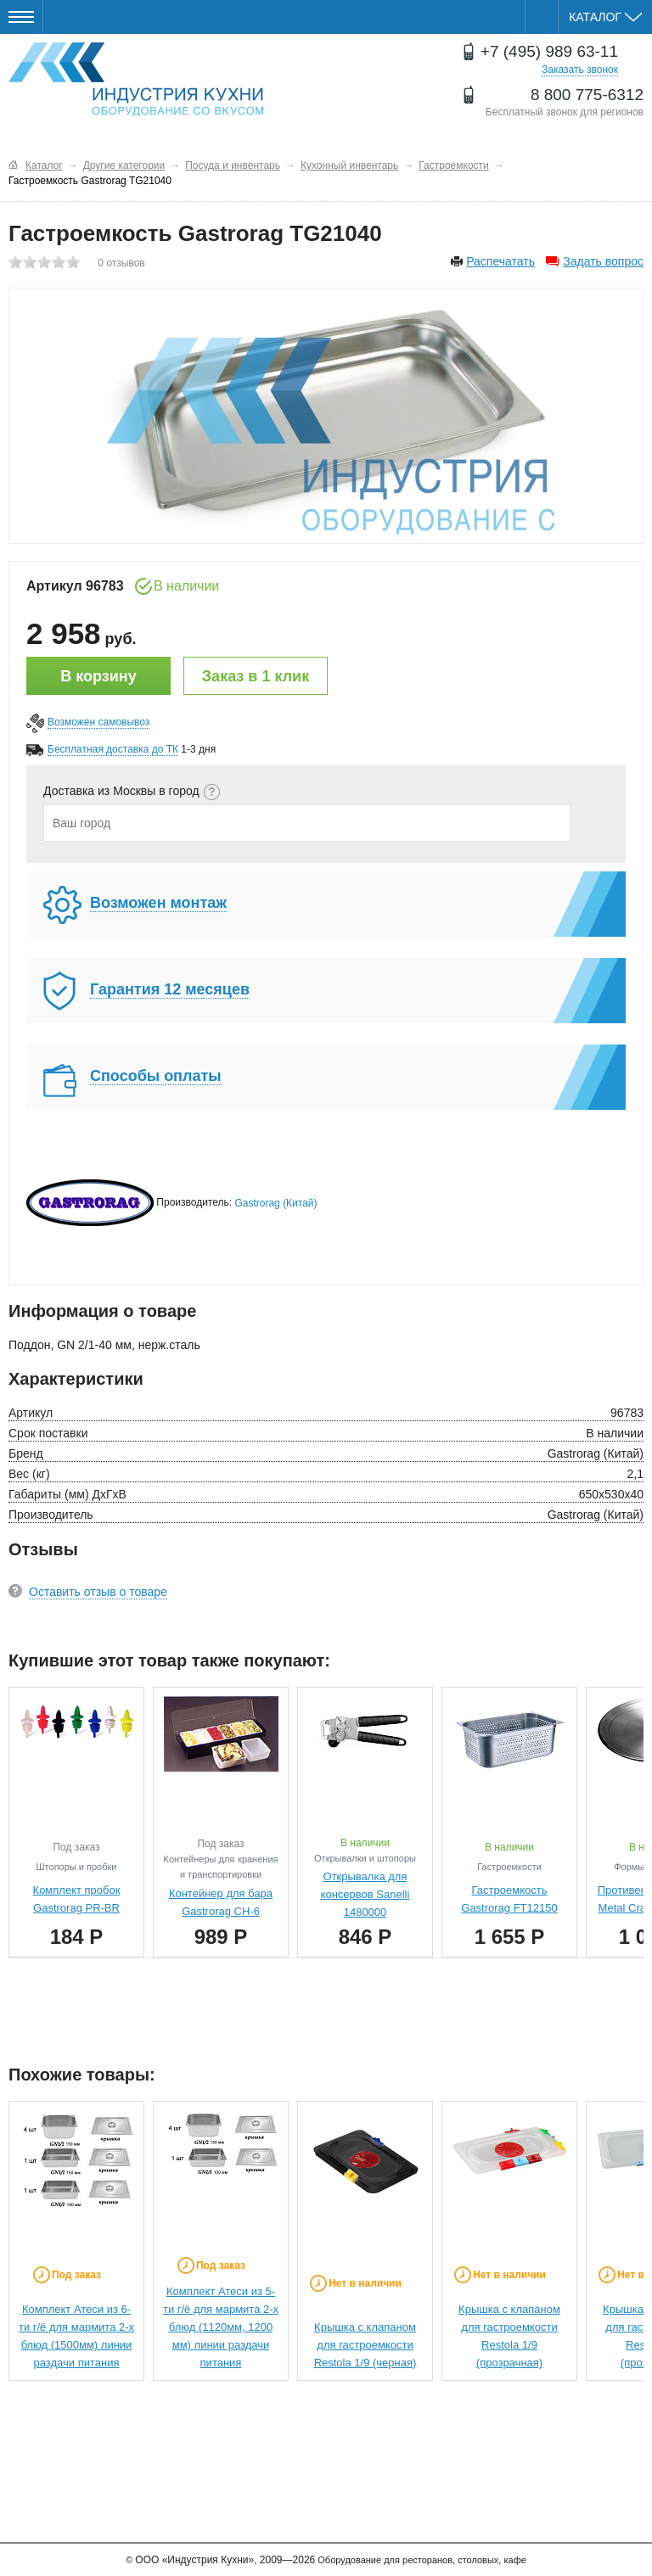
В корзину (98, 676)
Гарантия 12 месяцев (170, 989)
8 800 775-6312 (587, 95)
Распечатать (500, 261)
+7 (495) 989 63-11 (549, 51)
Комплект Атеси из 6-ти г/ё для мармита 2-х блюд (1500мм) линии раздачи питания (76, 2336)
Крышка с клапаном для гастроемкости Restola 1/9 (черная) (365, 2345)
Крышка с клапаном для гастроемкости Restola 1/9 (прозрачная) (509, 2336)
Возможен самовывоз (98, 722)
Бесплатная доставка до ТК (113, 749)
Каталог (605, 17)
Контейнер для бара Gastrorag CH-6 (221, 1902)
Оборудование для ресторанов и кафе (135, 79)
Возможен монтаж (158, 902)
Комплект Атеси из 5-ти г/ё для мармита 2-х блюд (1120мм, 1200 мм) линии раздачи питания (220, 2327)
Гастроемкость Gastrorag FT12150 (509, 1899)
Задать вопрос (603, 261)
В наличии (186, 586)
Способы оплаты (156, 1075)
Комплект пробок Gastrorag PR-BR (77, 1899)
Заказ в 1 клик (255, 676)
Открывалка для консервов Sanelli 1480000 (365, 1894)
